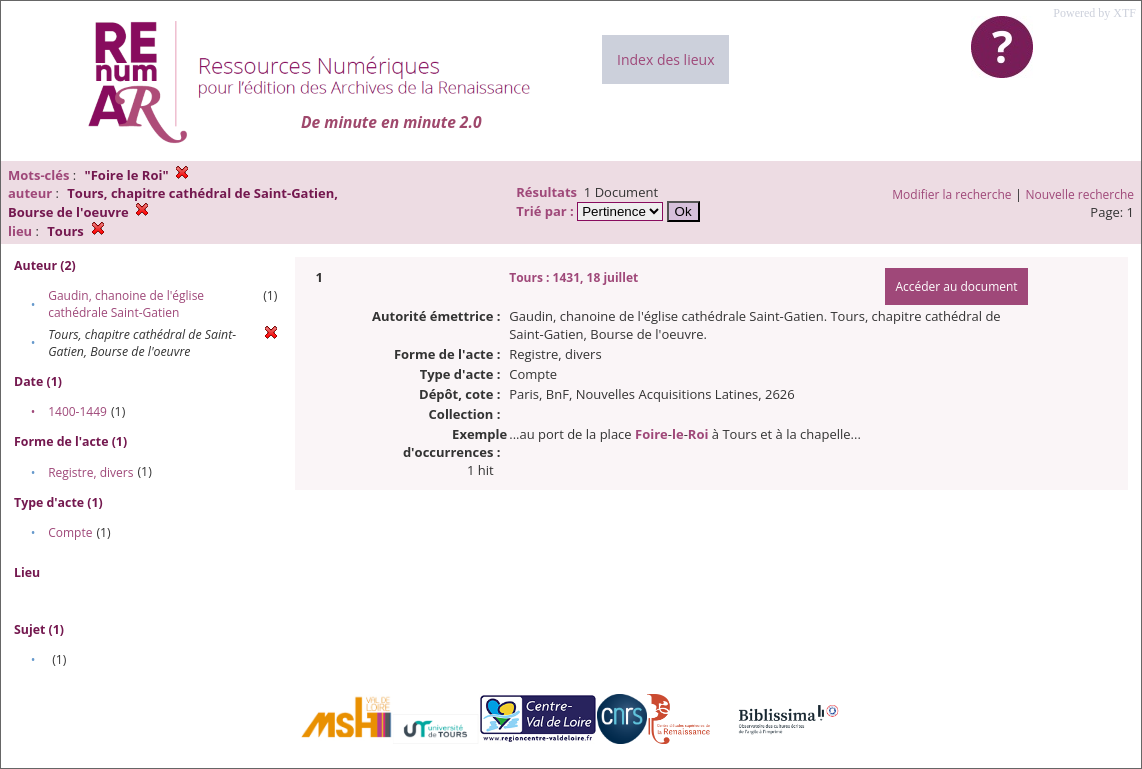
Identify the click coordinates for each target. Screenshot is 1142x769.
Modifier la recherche (951, 194)
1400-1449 (77, 411)
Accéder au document (956, 286)
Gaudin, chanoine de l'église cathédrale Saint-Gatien (126, 304)
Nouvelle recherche (1080, 194)
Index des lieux (665, 59)
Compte (70, 532)
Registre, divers (90, 472)
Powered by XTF (1094, 13)
